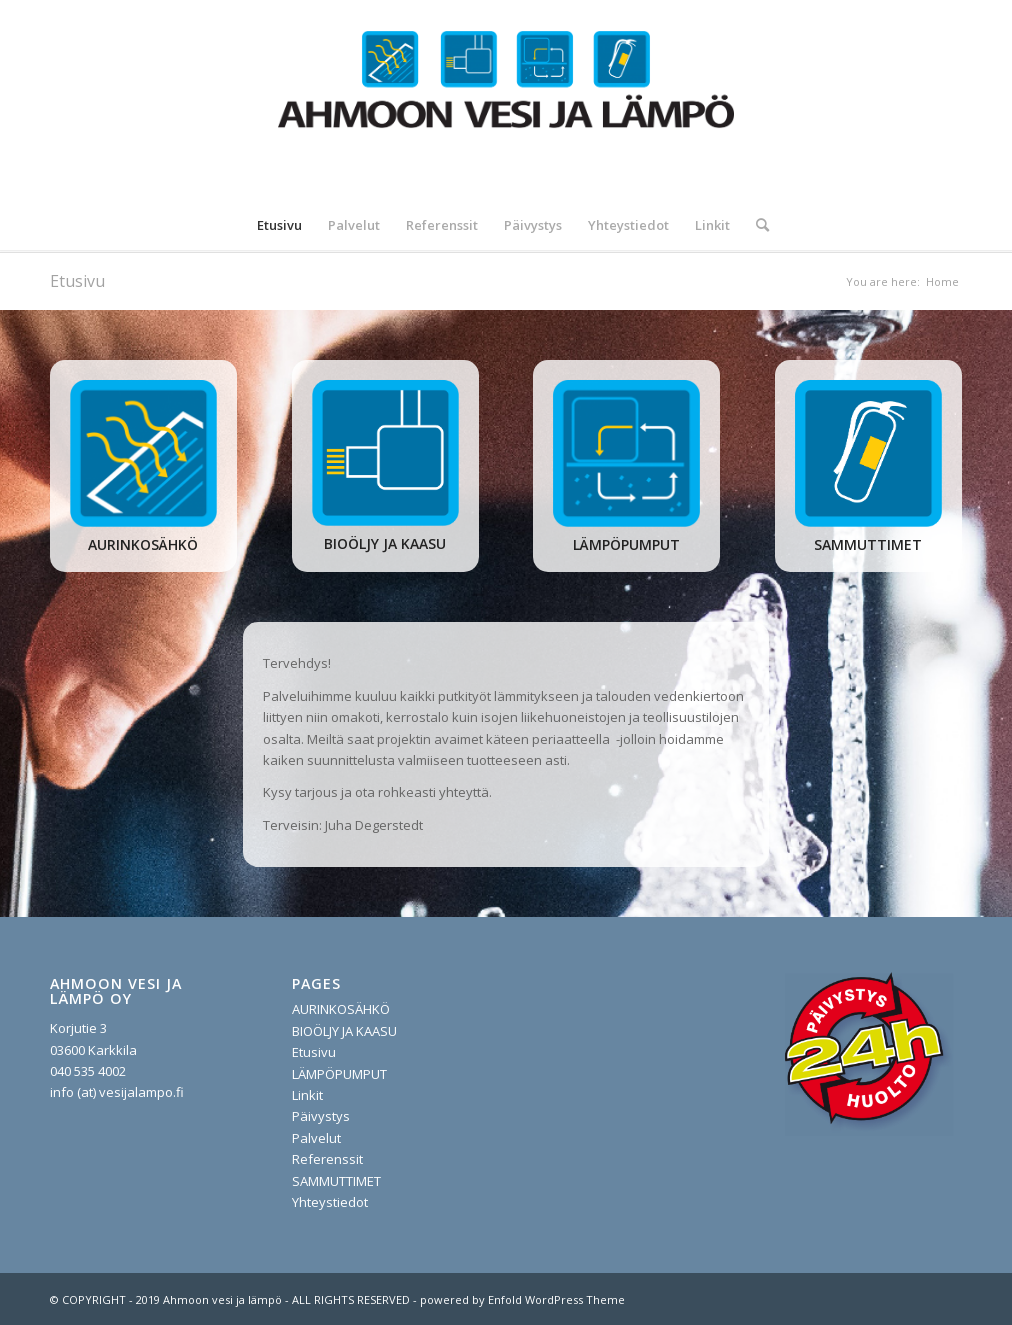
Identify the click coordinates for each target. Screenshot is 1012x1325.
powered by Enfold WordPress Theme (522, 1299)
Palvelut (316, 1138)
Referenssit (327, 1159)
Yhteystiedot (330, 1202)
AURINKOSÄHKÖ (341, 1009)
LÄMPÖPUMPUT (339, 1074)
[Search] (756, 225)
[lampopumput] (626, 453)
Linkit (307, 1095)
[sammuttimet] (868, 453)
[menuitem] (279, 225)
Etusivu (77, 281)
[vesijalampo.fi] (506, 100)
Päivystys (321, 1116)
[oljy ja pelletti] (385, 453)
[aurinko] (143, 453)
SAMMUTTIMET (336, 1181)
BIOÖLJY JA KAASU (344, 1031)
